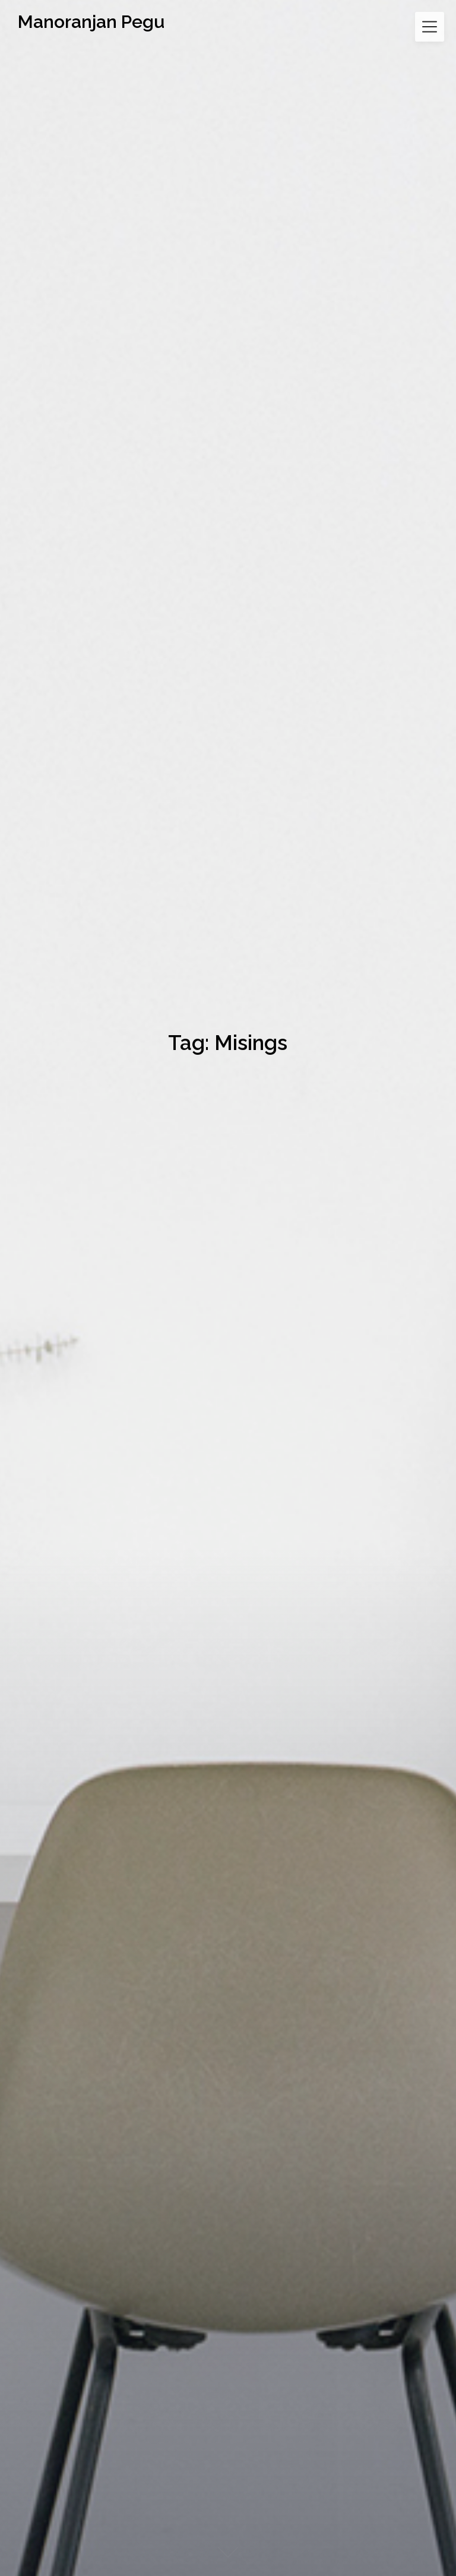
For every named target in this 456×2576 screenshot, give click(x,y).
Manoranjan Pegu (91, 22)
